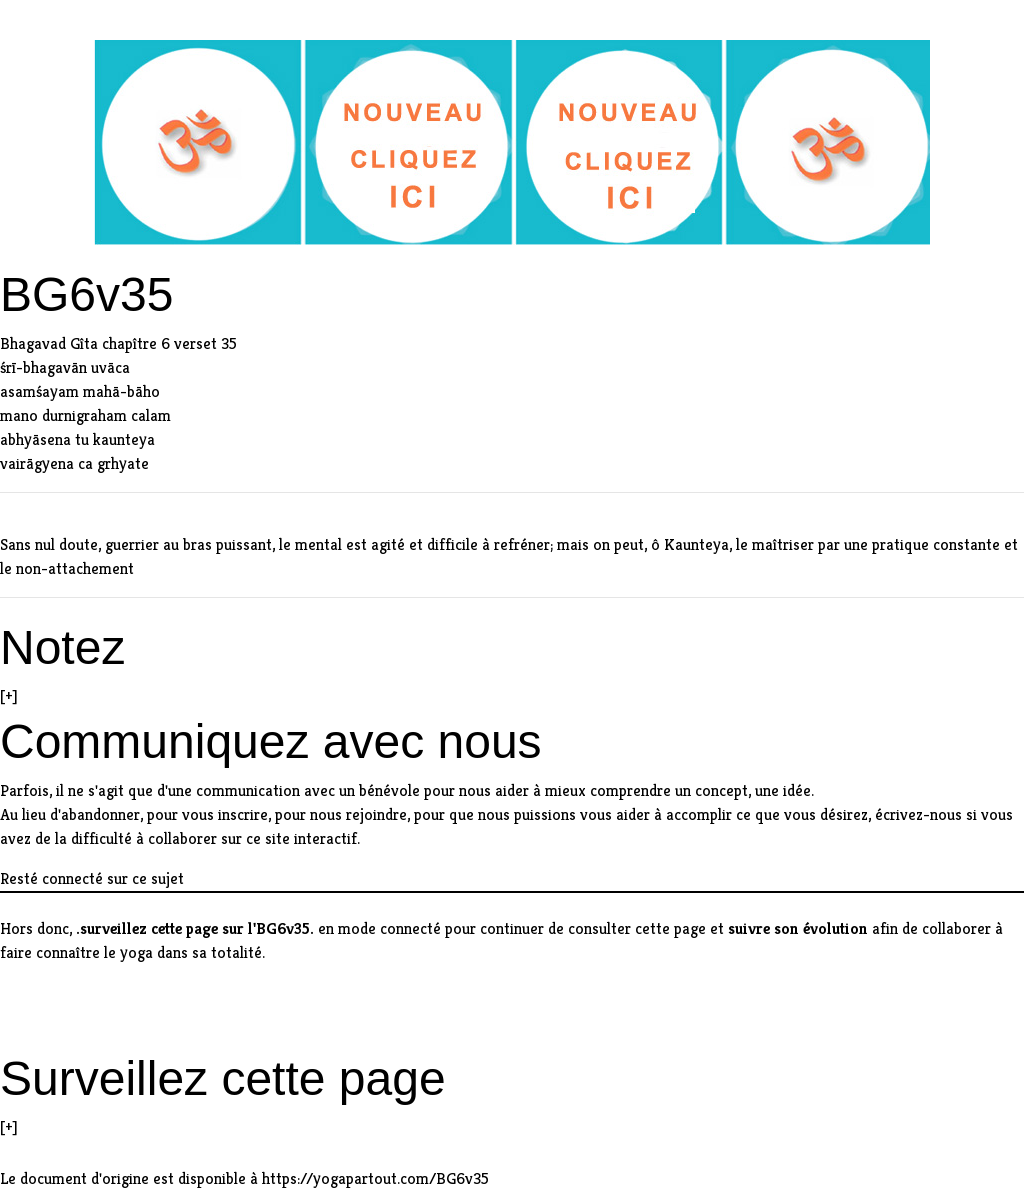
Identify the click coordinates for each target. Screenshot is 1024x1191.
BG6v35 (283, 928)
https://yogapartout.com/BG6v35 (375, 1178)
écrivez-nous (918, 814)
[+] (9, 695)
